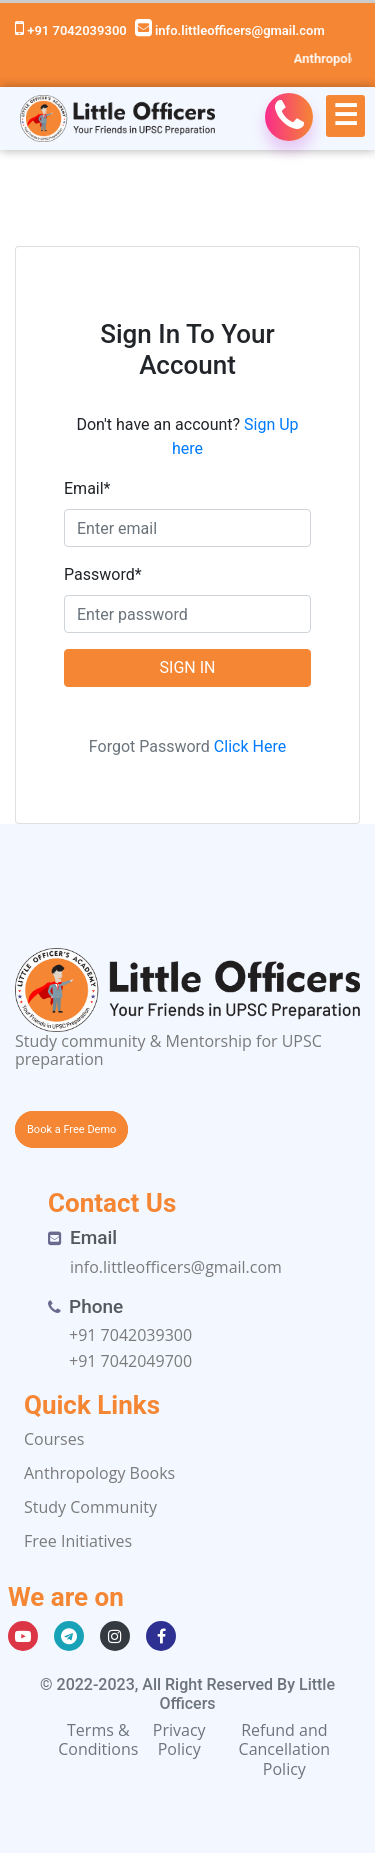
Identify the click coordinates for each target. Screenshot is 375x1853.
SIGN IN (188, 667)
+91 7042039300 (71, 30)
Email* (87, 488)
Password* (103, 574)
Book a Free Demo (71, 1129)
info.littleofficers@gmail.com (230, 30)
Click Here (250, 746)
